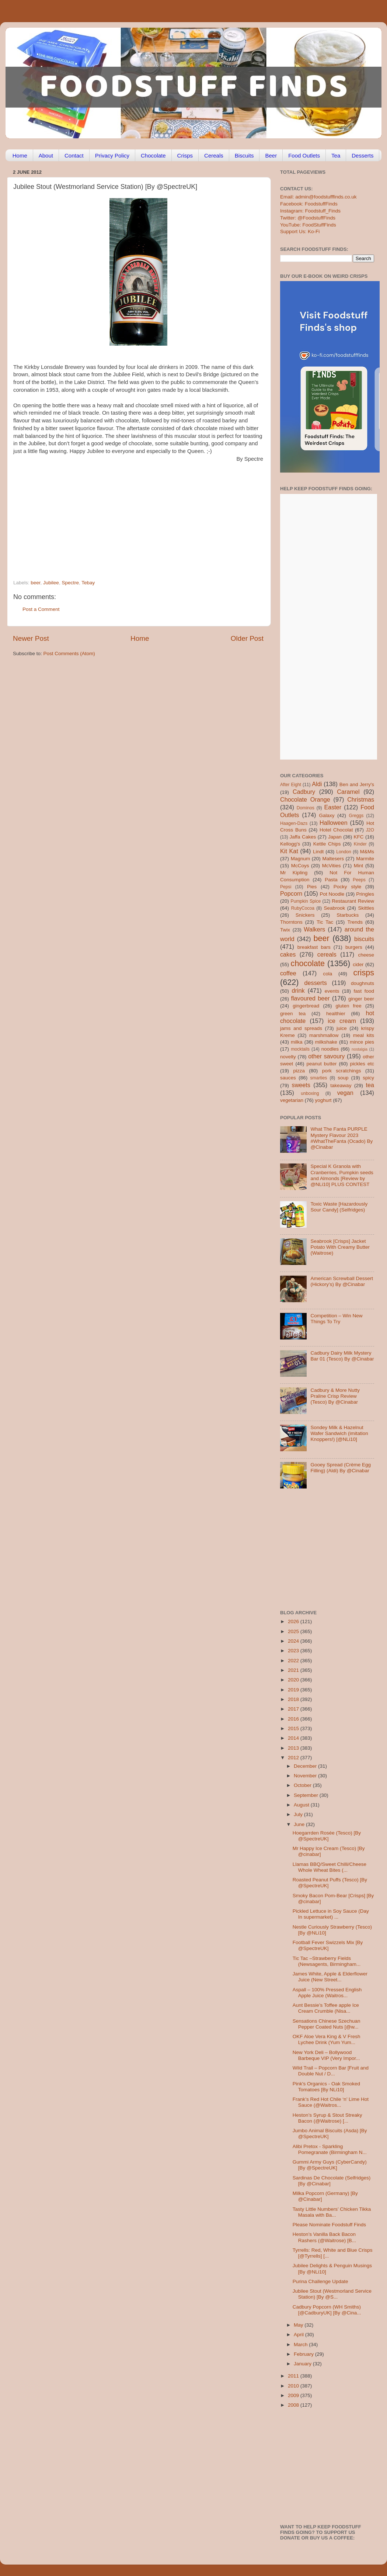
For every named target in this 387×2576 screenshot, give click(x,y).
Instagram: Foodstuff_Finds (310, 211)
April (299, 2334)
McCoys (300, 865)
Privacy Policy (112, 155)
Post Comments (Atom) (69, 653)
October (303, 1785)
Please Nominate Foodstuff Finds (329, 2224)
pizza (299, 1070)
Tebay (88, 582)
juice (342, 1028)
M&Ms (367, 851)
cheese (366, 955)
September (307, 1795)
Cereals (213, 155)
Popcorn (291, 893)
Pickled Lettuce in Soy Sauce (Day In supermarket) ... (331, 1914)
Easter (332, 807)
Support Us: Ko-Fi (300, 231)
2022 (294, 1660)
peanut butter (321, 1063)
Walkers (314, 929)
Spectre (70, 582)
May (299, 2325)
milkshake (326, 1042)
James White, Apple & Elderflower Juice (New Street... (330, 1976)
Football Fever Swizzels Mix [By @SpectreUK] (328, 1945)
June (300, 1824)
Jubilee (51, 582)
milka (297, 1042)
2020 (294, 1680)
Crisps (185, 155)
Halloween (334, 822)
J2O (370, 830)
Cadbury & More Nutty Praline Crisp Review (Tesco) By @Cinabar (335, 1396)
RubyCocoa (302, 908)
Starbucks (348, 915)
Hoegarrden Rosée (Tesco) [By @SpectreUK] (327, 1836)
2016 (294, 1719)
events (332, 991)
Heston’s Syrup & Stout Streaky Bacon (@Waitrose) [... (327, 2118)
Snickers (305, 915)
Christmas (360, 799)
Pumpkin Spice (306, 901)
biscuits (364, 939)
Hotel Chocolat (336, 830)
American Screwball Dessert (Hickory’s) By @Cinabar (341, 1281)
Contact (74, 155)
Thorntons (291, 922)
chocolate (308, 963)
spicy (368, 1077)
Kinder (360, 844)
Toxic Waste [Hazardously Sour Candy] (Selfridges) (338, 1207)
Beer (271, 155)
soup (343, 1077)
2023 (294, 1650)
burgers (353, 947)
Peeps (359, 879)
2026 (294, 1621)
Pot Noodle (332, 894)
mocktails (300, 1049)
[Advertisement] (112, 514)
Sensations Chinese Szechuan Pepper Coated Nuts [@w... (326, 2024)
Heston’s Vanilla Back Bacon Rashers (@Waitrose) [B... (324, 2237)
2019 (294, 1689)
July (299, 1814)
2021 (294, 1670)
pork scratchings (341, 1070)
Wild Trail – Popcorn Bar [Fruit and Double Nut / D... (331, 2071)
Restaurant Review (353, 901)
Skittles (366, 908)
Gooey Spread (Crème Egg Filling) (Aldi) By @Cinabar (340, 1467)
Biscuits (244, 155)
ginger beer (361, 999)
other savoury (326, 1056)
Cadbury (304, 791)
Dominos (305, 807)
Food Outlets (304, 155)
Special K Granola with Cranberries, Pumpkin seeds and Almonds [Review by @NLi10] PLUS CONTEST (341, 1175)
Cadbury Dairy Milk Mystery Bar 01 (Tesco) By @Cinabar (342, 1356)
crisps (363, 972)
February (304, 2354)
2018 (294, 1699)
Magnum (300, 858)
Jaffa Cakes (303, 837)
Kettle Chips (327, 844)
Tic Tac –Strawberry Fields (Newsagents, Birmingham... (327, 1961)
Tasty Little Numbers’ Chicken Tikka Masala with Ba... (332, 2212)
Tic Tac (325, 922)
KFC (359, 837)
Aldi (317, 784)
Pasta (331, 879)
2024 (294, 1641)
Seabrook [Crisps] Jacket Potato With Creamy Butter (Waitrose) (340, 1247)
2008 (294, 2405)
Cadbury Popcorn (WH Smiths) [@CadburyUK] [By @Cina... (327, 2310)
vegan (345, 1092)
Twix (285, 930)
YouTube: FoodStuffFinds (308, 225)
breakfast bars (314, 947)
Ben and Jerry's (356, 784)
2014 (294, 1738)
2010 (294, 2386)
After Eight (290, 784)
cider (358, 964)
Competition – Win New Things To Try (336, 1318)
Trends (355, 922)
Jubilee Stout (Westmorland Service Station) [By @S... (332, 2294)
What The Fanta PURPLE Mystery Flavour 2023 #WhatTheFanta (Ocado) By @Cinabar (341, 1138)
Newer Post (31, 638)
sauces (288, 1077)
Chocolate (153, 155)
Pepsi (285, 886)
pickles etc (362, 1063)
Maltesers (333, 858)
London (343, 851)
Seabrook (334, 908)
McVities (331, 865)
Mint (358, 865)
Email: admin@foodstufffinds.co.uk (318, 197)
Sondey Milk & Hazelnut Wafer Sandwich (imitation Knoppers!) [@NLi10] (339, 1433)
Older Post (247, 638)
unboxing (310, 1093)
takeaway (340, 1085)
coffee (288, 973)
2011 (294, 2376)
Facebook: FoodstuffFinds (309, 204)
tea (370, 1085)
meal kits (363, 1035)
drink (298, 990)
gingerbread (306, 1006)
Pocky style (347, 886)
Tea (335, 155)
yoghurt (323, 1100)
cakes (288, 954)
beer (35, 582)
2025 (294, 1631)
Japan (335, 837)
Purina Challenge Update (320, 2281)
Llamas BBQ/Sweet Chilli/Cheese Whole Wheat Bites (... (329, 1867)
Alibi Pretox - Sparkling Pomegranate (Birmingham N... (330, 2149)
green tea (293, 1013)
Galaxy (327, 815)
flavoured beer (310, 998)
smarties (318, 1077)
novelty (288, 1056)
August (302, 1805)
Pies (312, 886)
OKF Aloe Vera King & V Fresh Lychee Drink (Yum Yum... (326, 2039)
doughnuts (362, 983)
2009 (294, 2395)
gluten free (349, 1006)
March (301, 2344)
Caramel (348, 791)
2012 (294, 1757)
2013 (294, 1748)
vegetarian (291, 1100)
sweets (301, 1085)
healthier (335, 1013)
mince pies (362, 1042)
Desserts (362, 155)
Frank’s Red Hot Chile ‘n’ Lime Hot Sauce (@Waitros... (331, 2102)
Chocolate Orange (305, 799)
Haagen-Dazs (293, 823)
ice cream (342, 1020)
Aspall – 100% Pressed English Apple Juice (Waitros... (327, 1992)
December (306, 1766)
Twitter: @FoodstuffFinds (307, 218)
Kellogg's (290, 844)
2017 (294, 1709)
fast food (363, 991)
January (303, 2363)
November (306, 1775)
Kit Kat (289, 851)
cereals (327, 954)
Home (20, 155)
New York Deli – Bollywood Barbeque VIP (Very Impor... (326, 2055)
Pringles (365, 894)
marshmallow (324, 1035)
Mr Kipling (293, 872)
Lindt (318, 851)
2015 (294, 1728)
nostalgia (359, 1049)
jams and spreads (301, 1028)
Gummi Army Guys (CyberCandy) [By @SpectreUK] (330, 2165)
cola (327, 973)
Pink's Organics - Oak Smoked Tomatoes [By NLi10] (326, 2086)
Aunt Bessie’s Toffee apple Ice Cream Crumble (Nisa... (326, 2008)
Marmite (365, 858)
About (46, 155)
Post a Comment (41, 609)
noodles (330, 1049)
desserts (315, 982)
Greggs (356, 815)
